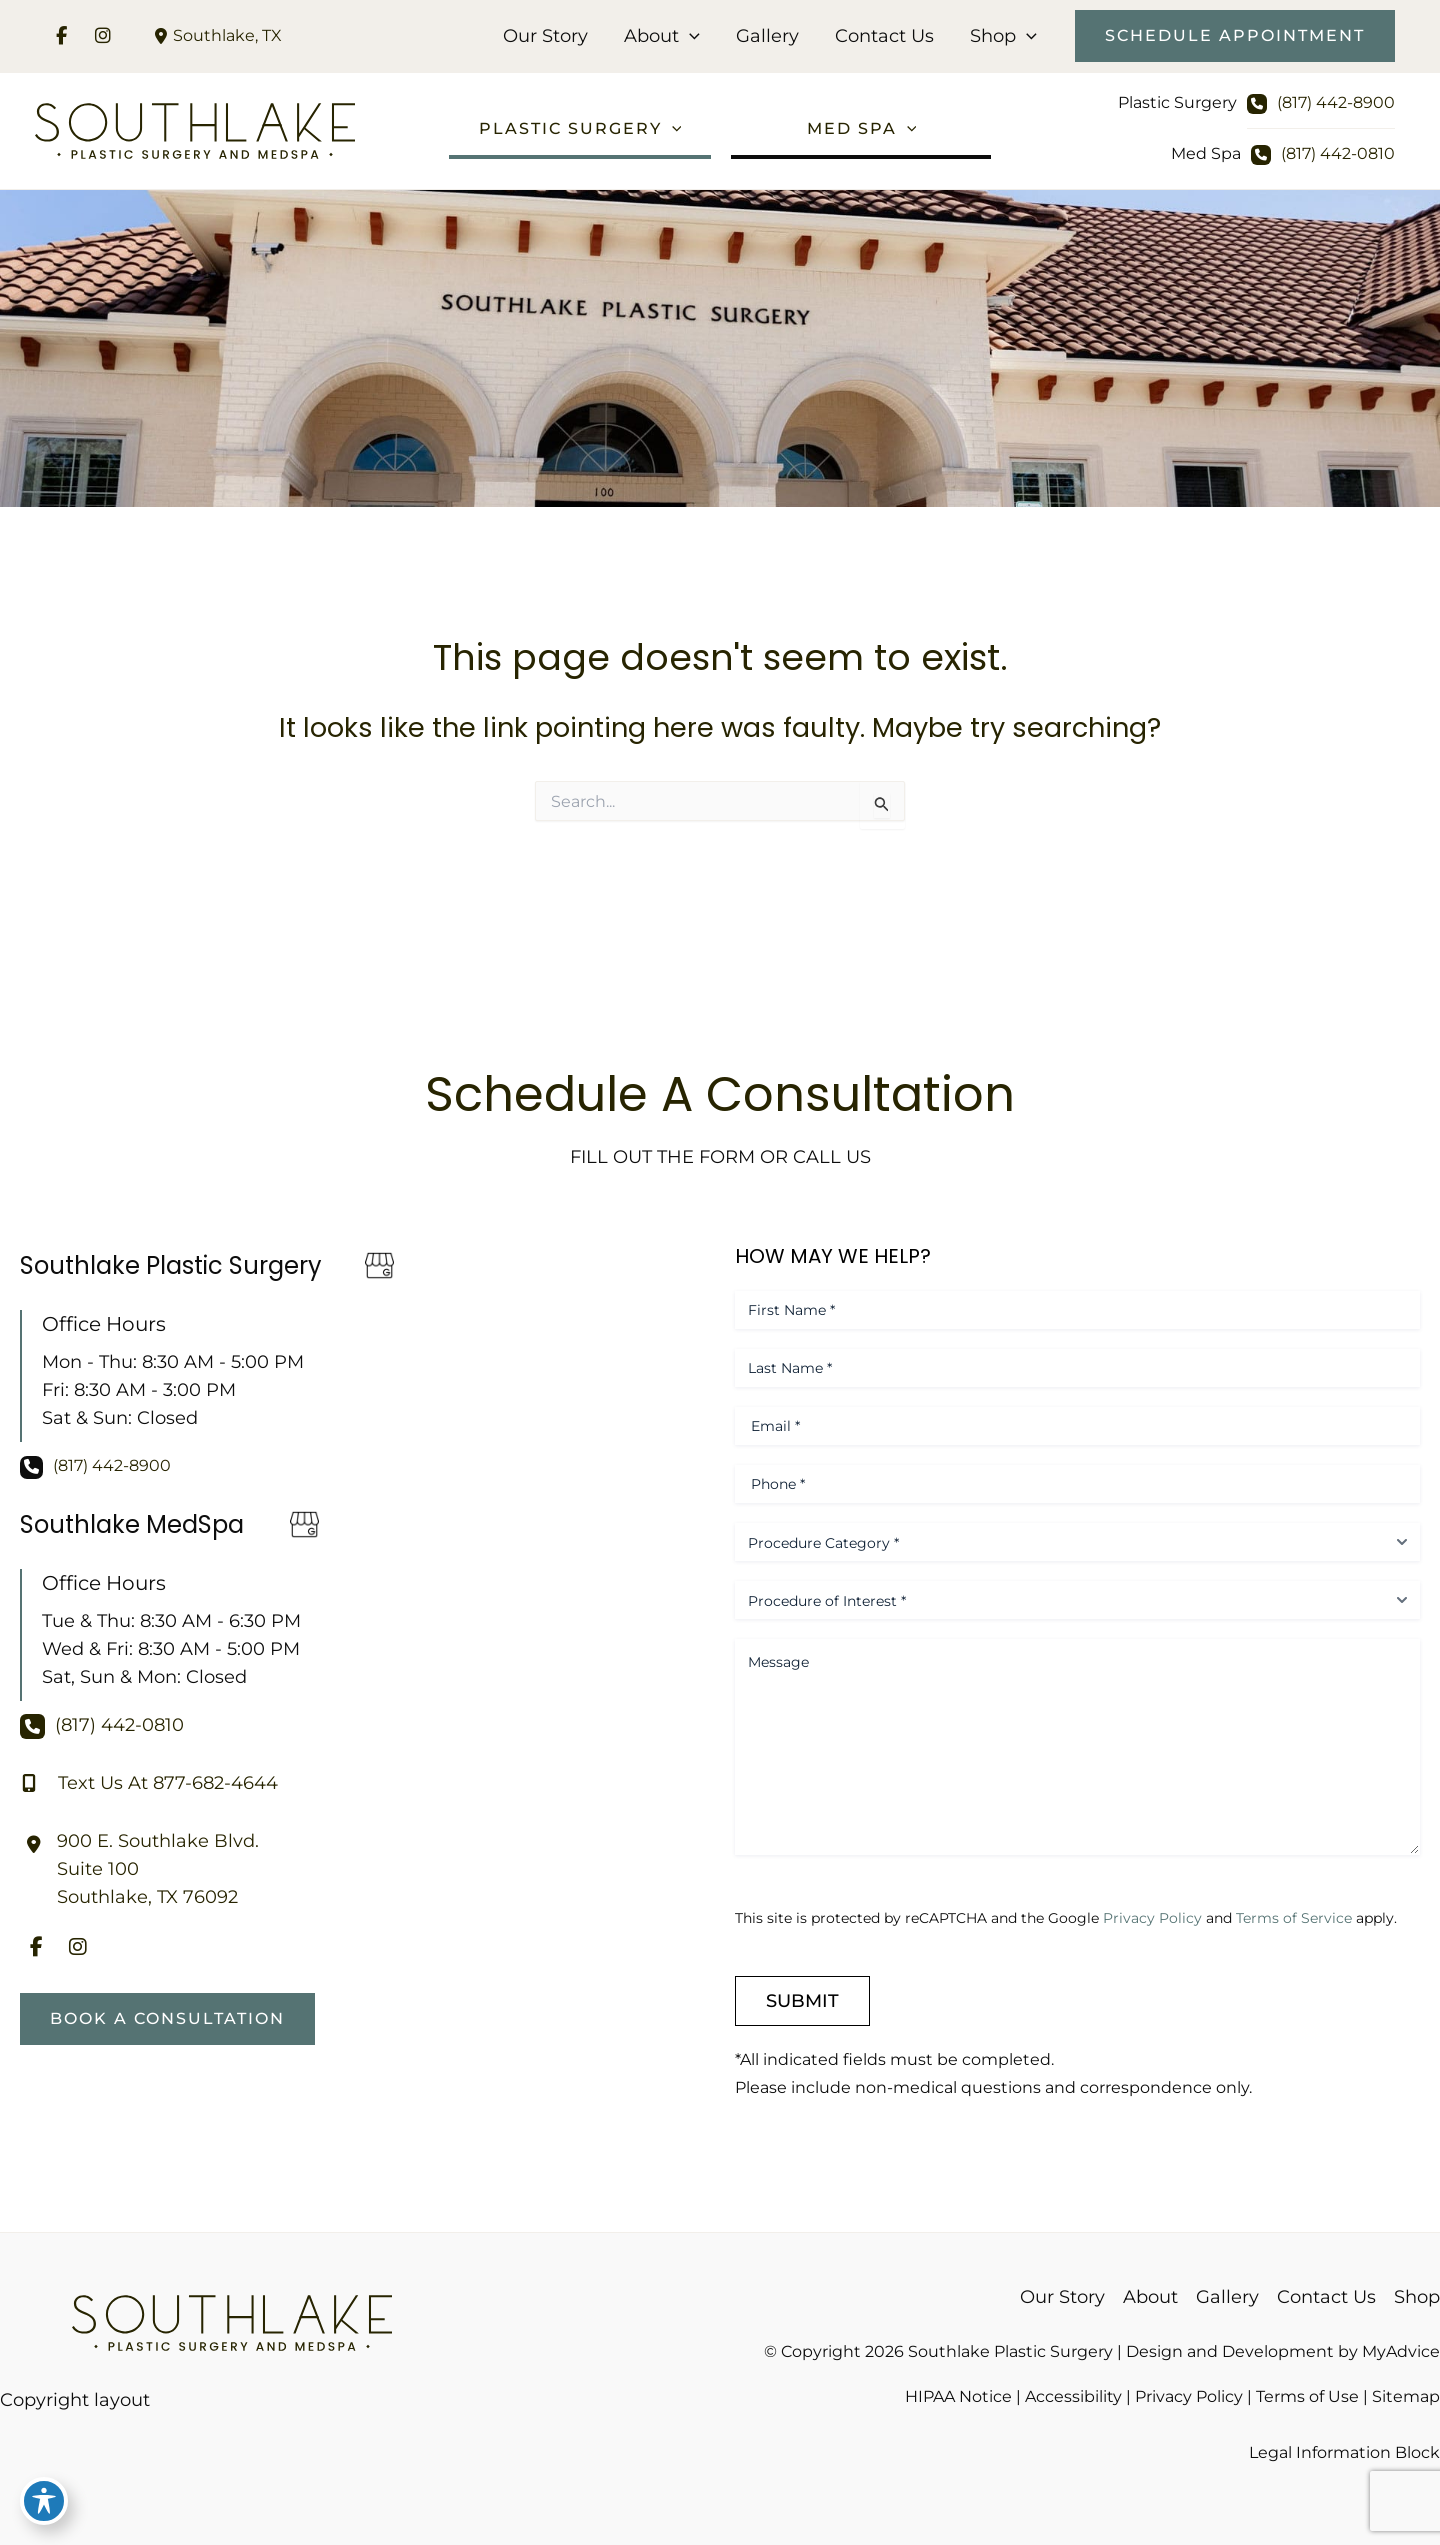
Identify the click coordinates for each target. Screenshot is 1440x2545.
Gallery (767, 36)
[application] (689, 36)
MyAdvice (1401, 2351)
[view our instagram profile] (103, 36)
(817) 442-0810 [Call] (1338, 153)
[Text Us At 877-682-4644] (149, 1783)
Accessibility (1073, 2396)
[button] (1235, 36)
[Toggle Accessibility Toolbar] (44, 2501)
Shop (1003, 36)
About (662, 36)
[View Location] (215, 36)
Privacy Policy (1152, 1918)
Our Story (545, 36)
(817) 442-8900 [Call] (1336, 102)
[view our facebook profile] (61, 36)
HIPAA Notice (958, 2396)
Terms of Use (1307, 2396)
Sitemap (1406, 2396)
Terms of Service (1294, 1918)
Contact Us (884, 36)
